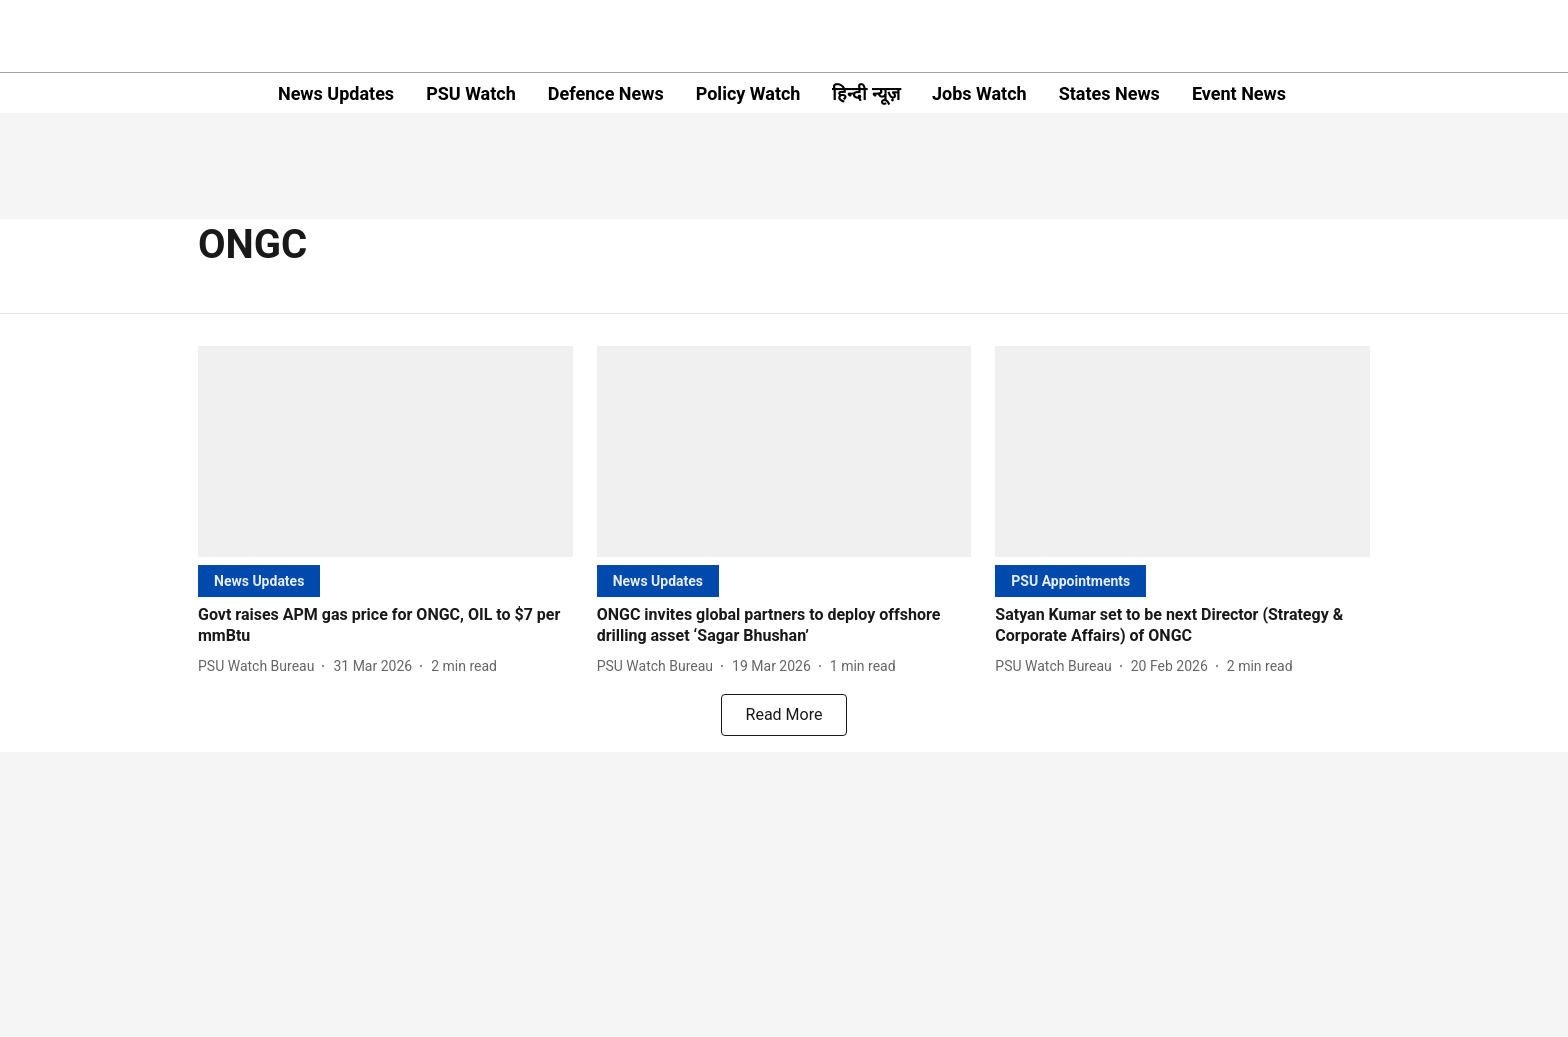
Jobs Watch (979, 93)
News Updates (336, 93)
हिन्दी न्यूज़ (865, 93)
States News (1109, 93)
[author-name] (260, 666)
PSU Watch (471, 93)
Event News (1239, 93)
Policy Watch (748, 93)
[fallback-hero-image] (385, 451)
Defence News (606, 93)
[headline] (385, 626)
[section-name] (259, 580)
